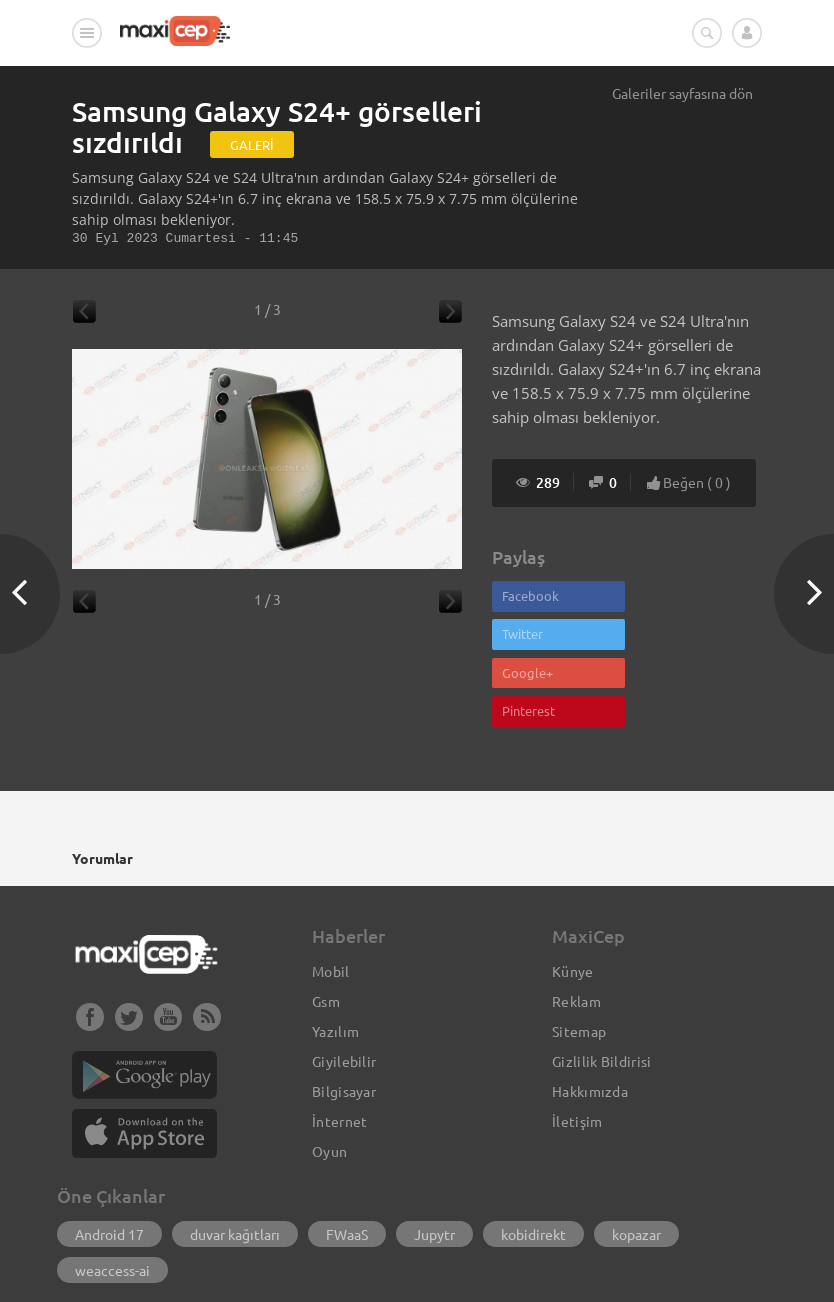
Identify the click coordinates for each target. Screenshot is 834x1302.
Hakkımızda (590, 1017)
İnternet (339, 1047)
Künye (573, 897)
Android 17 (109, 1160)
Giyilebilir (344, 987)
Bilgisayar (344, 1017)
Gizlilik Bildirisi (601, 987)
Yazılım (335, 957)
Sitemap (579, 957)
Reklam (576, 927)
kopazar (636, 1160)
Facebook (530, 596)
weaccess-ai (112, 1196)
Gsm (326, 927)
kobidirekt (533, 1160)
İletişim (577, 1047)
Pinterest (664, 636)
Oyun (329, 1077)
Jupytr (434, 1160)
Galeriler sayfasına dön (682, 93)
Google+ (527, 636)
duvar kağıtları (235, 1160)
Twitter (658, 596)
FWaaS (347, 1160)
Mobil (331, 897)
